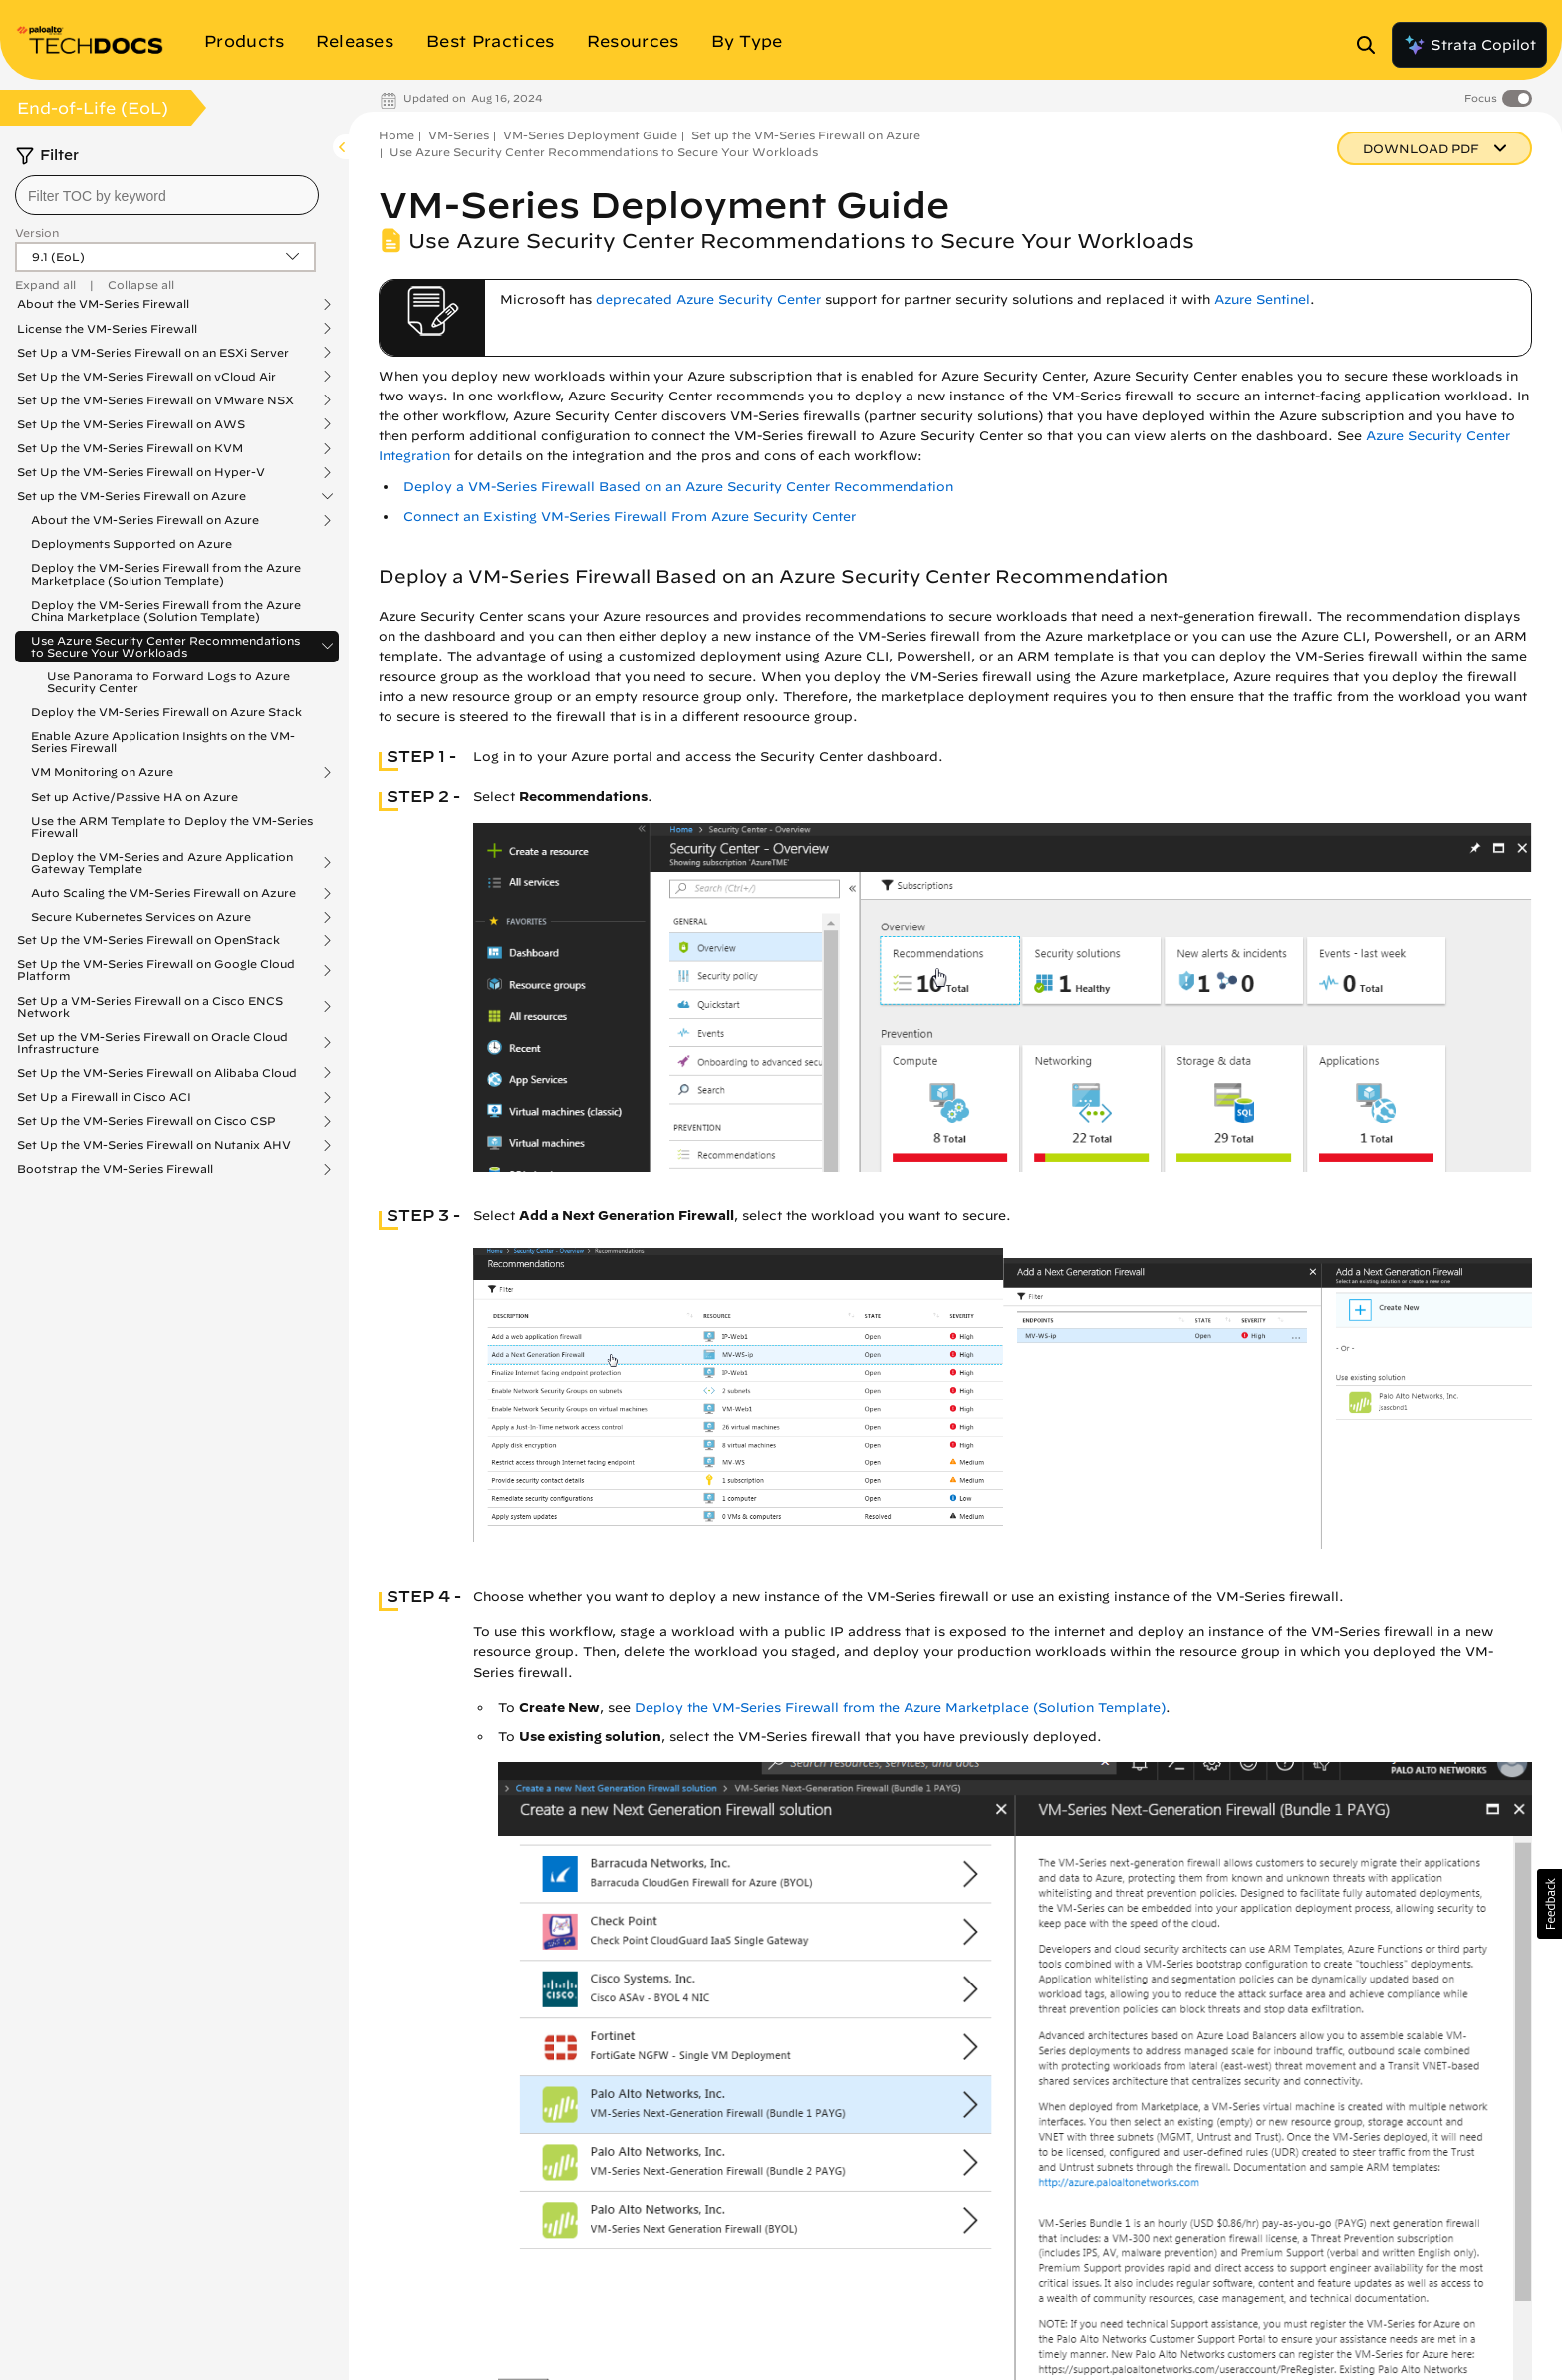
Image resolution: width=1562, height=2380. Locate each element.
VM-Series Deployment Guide (590, 135)
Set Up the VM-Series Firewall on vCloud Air (146, 377)
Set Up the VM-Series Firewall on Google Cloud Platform (156, 970)
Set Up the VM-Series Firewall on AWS (131, 424)
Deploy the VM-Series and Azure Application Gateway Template (162, 863)
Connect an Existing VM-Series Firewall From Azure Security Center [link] (629, 516)
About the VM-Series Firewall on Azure (145, 520)
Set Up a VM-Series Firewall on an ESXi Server (153, 353)
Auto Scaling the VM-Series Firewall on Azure (163, 893)
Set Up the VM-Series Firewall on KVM (130, 448)
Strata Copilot (1469, 45)
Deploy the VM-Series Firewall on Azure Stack (166, 711)
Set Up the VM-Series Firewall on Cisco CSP (146, 1121)
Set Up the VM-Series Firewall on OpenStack (148, 940)
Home (396, 135)
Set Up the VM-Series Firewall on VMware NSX (155, 400)
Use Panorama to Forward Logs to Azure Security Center (168, 681)
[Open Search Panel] (1372, 45)
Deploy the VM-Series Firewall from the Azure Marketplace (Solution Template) (166, 573)
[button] (1549, 1904)
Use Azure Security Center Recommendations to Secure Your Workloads (165, 647)
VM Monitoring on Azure (102, 772)
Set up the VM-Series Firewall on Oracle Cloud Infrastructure (152, 1043)
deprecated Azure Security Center (708, 299)
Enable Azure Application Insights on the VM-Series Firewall (163, 741)
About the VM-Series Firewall (103, 304)
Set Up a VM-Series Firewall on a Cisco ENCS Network (150, 1007)
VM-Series (458, 135)
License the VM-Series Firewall (107, 329)
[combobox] (167, 195)
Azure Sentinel (1262, 299)
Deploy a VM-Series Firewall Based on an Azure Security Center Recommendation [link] (678, 486)
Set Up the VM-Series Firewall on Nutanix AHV (154, 1145)
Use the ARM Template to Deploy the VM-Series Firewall (172, 826)
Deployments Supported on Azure (131, 543)
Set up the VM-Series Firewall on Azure (131, 496)
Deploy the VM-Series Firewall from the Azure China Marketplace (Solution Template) (166, 610)
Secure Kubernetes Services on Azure (141, 917)
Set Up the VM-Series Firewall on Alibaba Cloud (157, 1073)
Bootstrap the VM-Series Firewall (115, 1169)
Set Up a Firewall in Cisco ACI (104, 1097)
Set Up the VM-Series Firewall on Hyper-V (141, 472)
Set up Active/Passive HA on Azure (134, 796)
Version (37, 232)
